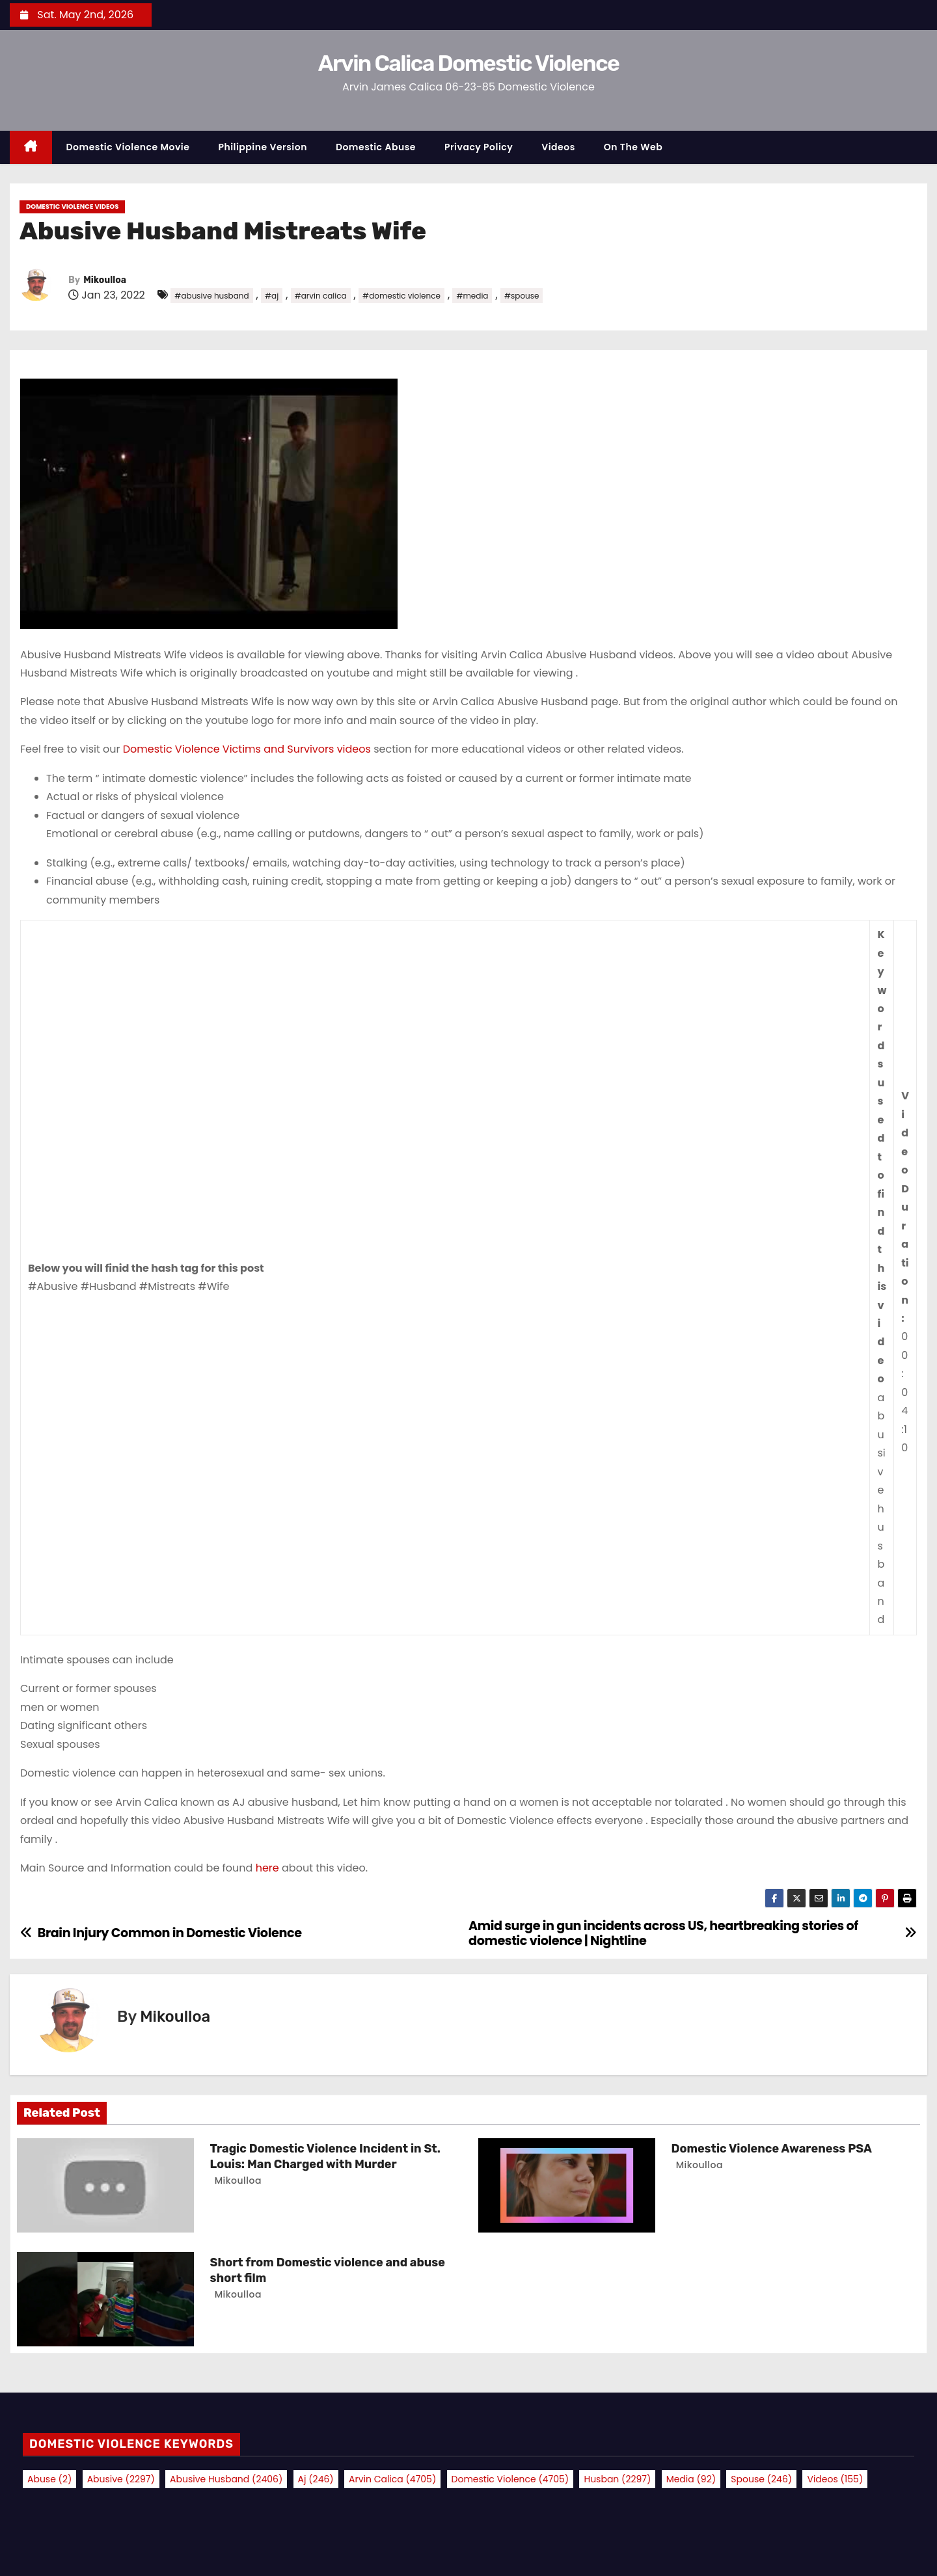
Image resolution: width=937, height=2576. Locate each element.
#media (472, 295)
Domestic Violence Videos (72, 206)
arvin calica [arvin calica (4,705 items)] (392, 2479)
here (269, 1867)
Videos (558, 147)
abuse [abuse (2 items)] (49, 2479)
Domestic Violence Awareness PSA (772, 2148)
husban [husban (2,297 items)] (617, 2479)
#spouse (521, 295)
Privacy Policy (478, 147)
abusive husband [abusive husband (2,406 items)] (226, 2479)
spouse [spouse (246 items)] (761, 2479)
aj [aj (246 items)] (316, 2479)
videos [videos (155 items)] (835, 2479)
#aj (271, 295)
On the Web (633, 147)
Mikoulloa (104, 280)
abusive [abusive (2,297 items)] (121, 2479)
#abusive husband (211, 295)
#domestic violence (401, 295)
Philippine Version (262, 147)
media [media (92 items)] (691, 2479)
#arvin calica (321, 295)
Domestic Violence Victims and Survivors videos (247, 749)
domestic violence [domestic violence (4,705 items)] (510, 2479)
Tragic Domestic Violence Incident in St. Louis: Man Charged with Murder (325, 2156)
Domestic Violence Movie (128, 147)
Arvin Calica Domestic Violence (468, 63)
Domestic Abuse (376, 147)
